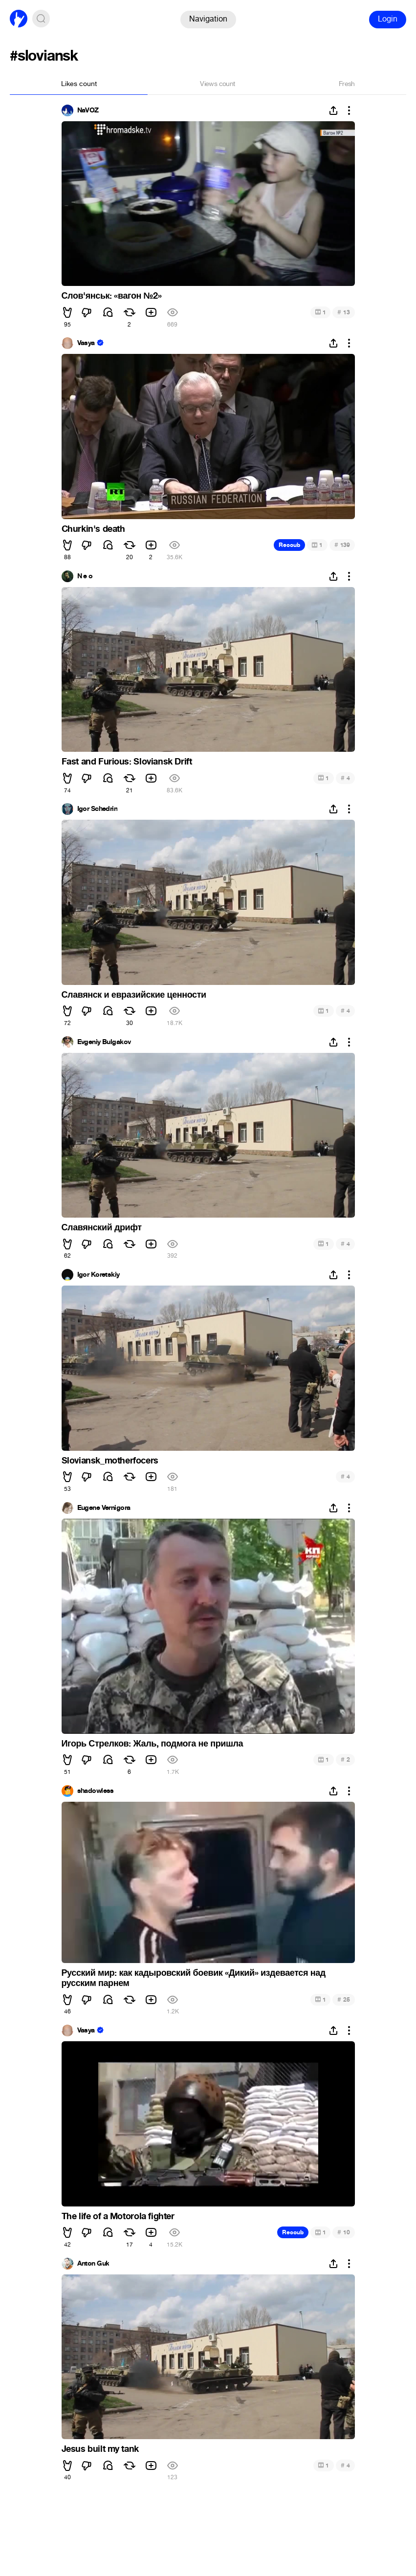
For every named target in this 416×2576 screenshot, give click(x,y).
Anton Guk (93, 2263)
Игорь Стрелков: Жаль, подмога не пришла (152, 1743)
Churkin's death (93, 529)
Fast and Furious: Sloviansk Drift (127, 761)
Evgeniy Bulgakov (104, 1042)
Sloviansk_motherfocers (110, 1460)
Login (387, 19)
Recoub (289, 545)
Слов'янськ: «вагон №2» (112, 296)
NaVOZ (88, 110)
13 (343, 312)
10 (343, 2232)
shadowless (95, 1791)
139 (342, 544)
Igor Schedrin (97, 809)
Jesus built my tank (100, 2449)
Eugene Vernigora (104, 1508)
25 (343, 1999)
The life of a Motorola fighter (118, 2216)
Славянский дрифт (102, 1227)
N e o (85, 576)
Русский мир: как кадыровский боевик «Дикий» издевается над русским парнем (194, 1978)
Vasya (86, 343)
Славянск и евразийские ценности (134, 995)
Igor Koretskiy (98, 1274)
